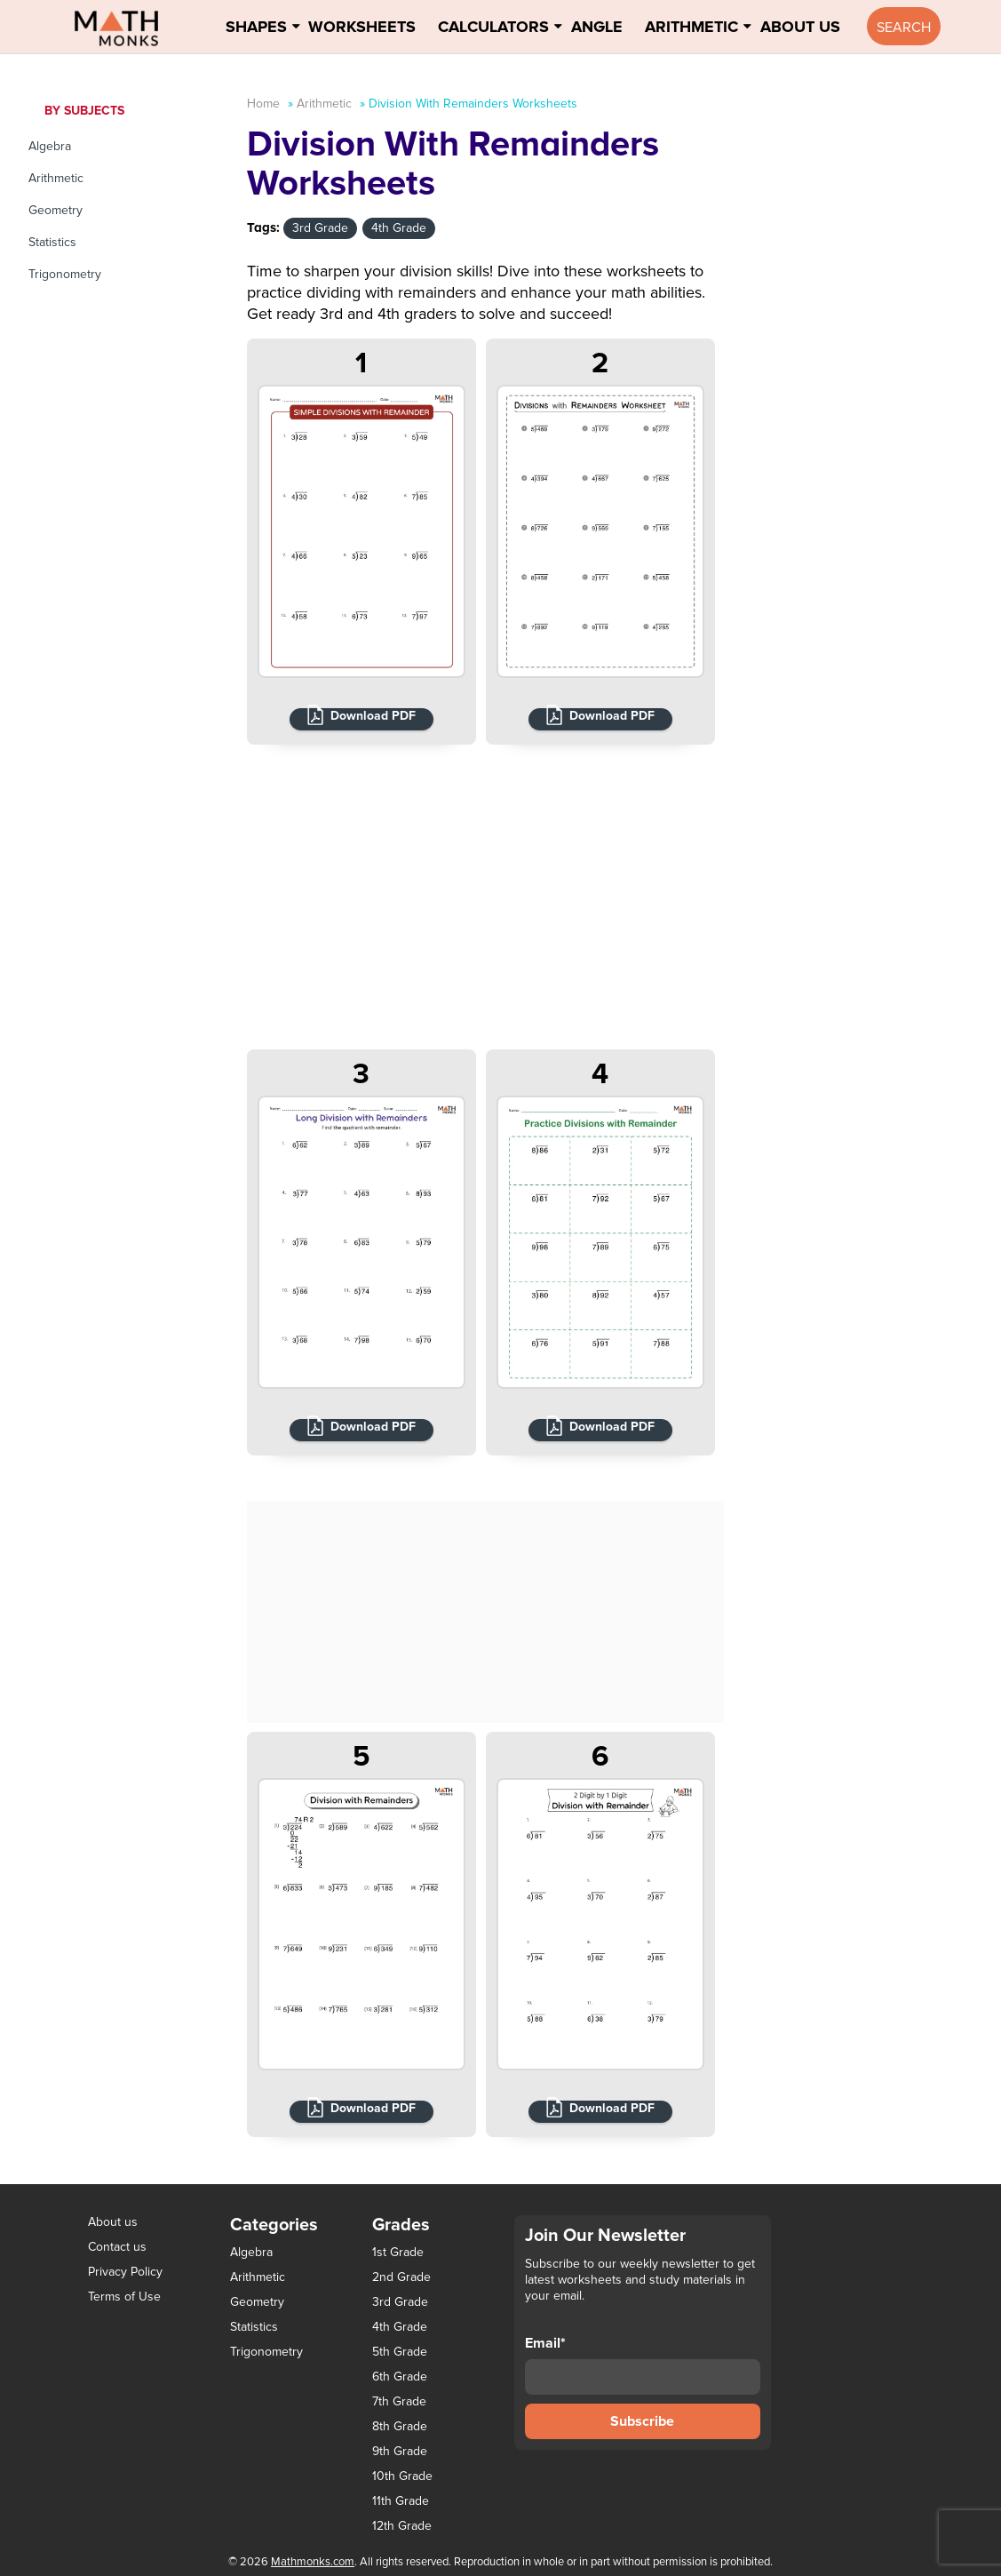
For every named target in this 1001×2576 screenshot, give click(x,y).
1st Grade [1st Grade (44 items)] (398, 2252)
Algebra (49, 146)
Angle (597, 26)
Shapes (256, 26)
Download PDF (373, 715)
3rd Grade (320, 227)
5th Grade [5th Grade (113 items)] (399, 2352)
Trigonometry (64, 274)
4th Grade (398, 227)
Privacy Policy (125, 2271)
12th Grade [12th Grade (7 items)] (402, 2526)
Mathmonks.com (312, 2562)
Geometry (55, 210)
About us (113, 2221)
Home (263, 103)
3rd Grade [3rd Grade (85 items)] (400, 2302)
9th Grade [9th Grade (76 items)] (399, 2451)
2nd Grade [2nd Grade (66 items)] (401, 2277)
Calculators (493, 26)
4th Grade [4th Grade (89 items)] (399, 2327)
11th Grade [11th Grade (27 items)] (400, 2501)
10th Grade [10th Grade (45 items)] (402, 2476)
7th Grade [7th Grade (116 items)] (399, 2402)
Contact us (117, 2246)
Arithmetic (691, 26)
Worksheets (362, 26)
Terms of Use (124, 2296)
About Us (800, 26)
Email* (643, 2364)
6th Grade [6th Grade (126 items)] (399, 2377)
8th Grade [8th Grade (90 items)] (399, 2427)
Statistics (52, 242)
